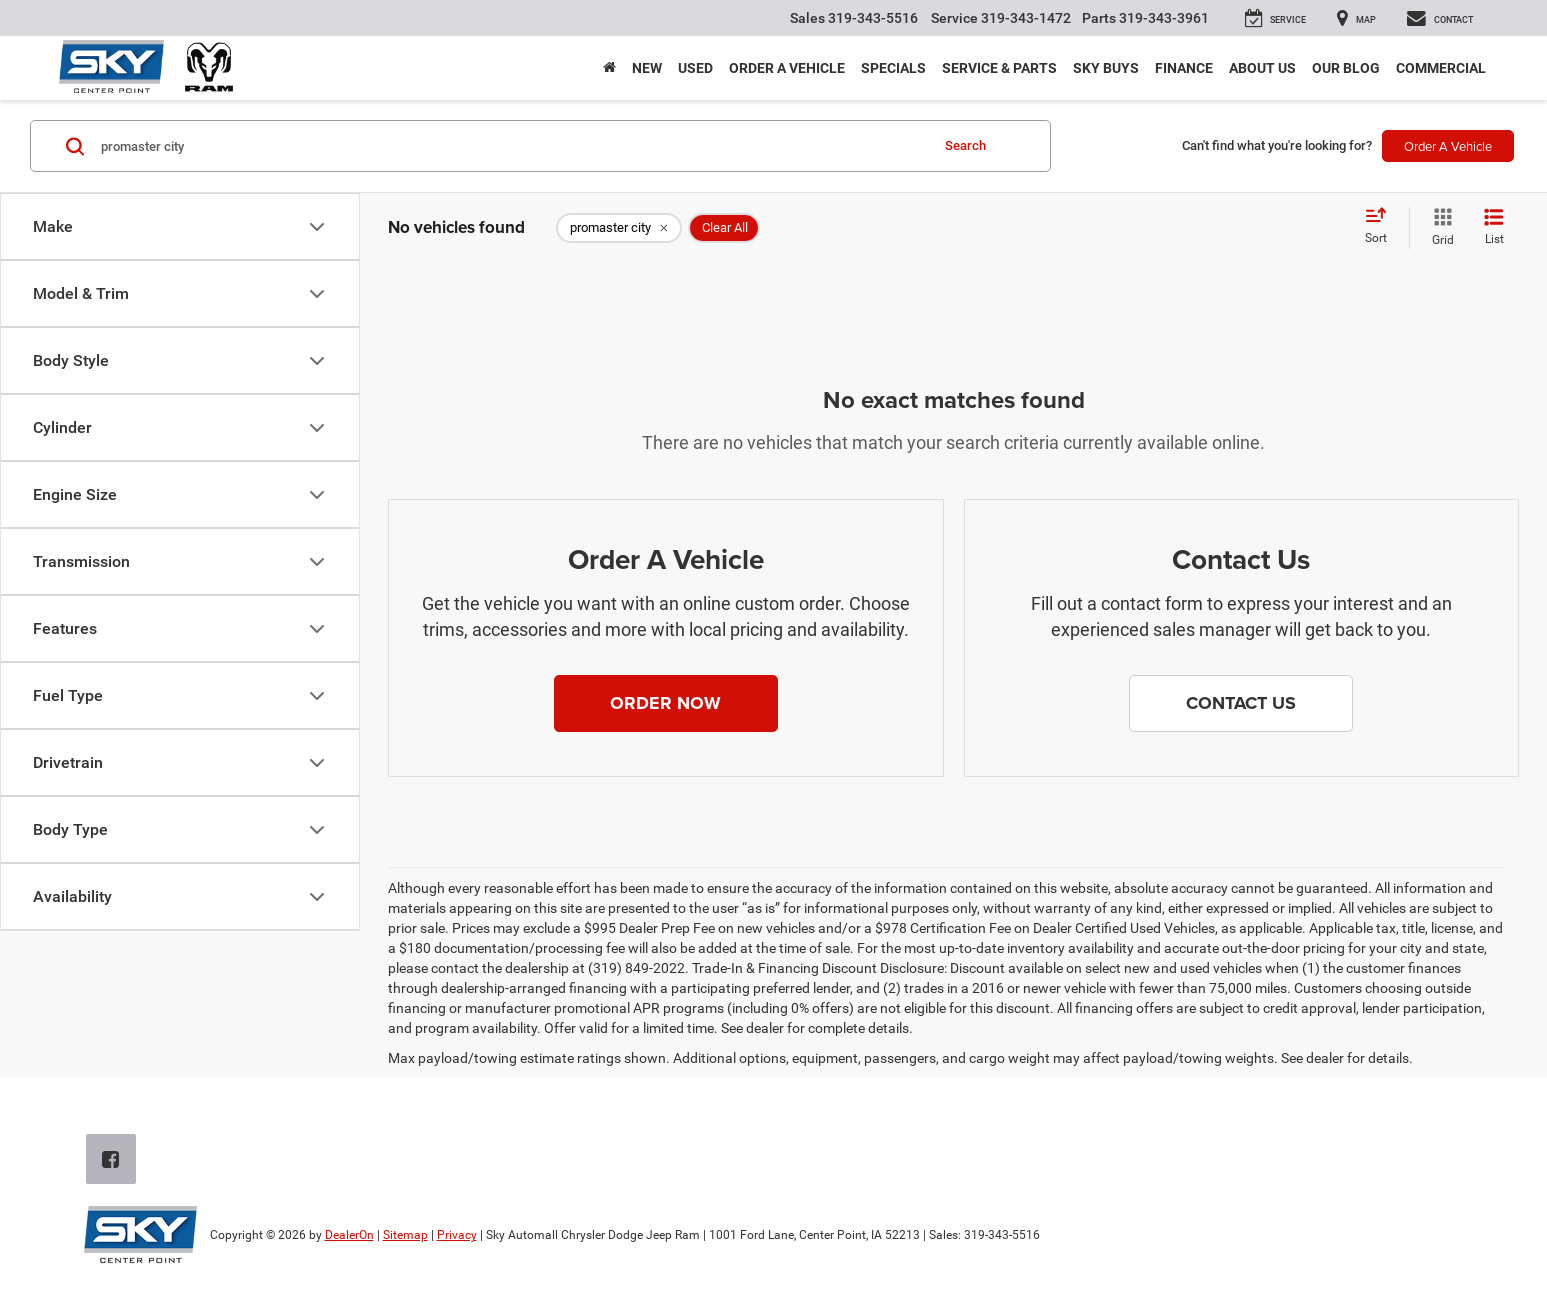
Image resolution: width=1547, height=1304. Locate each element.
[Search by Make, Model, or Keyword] (512, 146)
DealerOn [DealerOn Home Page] (349, 1235)
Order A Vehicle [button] (1448, 146)
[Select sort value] (1382, 227)
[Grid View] (1439, 228)
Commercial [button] (1441, 68)
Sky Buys (1106, 68)
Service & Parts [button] (999, 68)
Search (965, 145)
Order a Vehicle (787, 68)
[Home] (609, 68)
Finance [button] (1184, 68)
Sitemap (405, 1235)
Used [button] (695, 68)
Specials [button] (893, 68)
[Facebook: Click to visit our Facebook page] (115, 1161)
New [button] (647, 68)
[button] (666, 704)
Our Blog (1346, 68)
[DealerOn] (140, 1234)
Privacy (457, 1235)
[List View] (1494, 228)
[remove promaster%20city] (619, 228)
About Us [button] (1262, 68)
